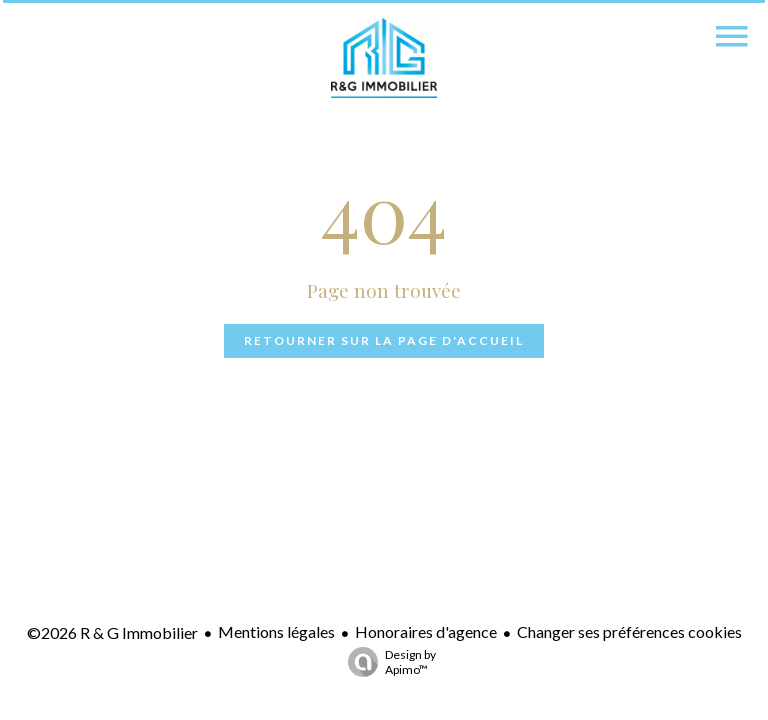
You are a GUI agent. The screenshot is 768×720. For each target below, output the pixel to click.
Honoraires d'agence (426, 631)
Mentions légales (276, 631)
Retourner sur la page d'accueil (384, 340)
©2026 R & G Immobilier (112, 632)
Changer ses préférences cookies (629, 631)
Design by (387, 662)
